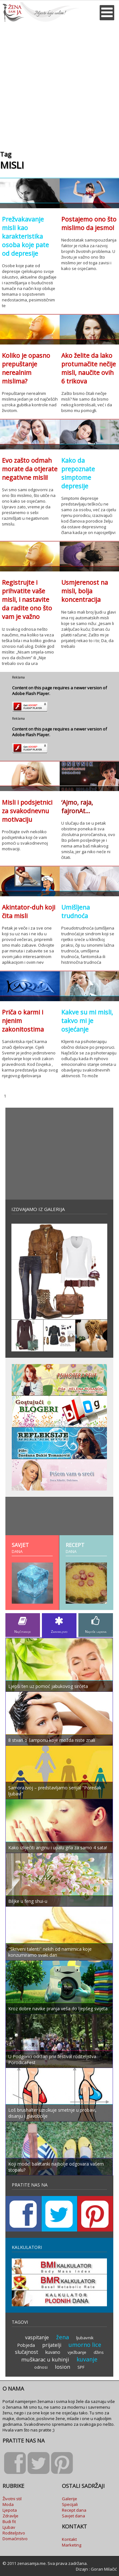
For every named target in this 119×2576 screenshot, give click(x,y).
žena (62, 2337)
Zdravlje (10, 2516)
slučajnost (26, 2351)
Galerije (69, 2499)
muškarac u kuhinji (45, 2359)
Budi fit (9, 2521)
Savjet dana (73, 2516)
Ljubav (9, 2527)
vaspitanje (37, 2337)
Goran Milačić (104, 2569)
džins (99, 2352)
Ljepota (10, 2510)
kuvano (52, 2352)
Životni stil (12, 2499)
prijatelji (51, 2344)
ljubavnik (85, 2338)
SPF (80, 2367)
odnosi (41, 2367)
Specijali (70, 2504)
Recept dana (74, 2510)
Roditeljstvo (14, 2533)
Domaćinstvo (15, 2538)
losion (62, 2366)
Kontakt (69, 2539)
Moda (8, 2504)
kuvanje (86, 2359)
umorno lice (85, 2344)
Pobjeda (26, 2345)
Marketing (71, 2545)
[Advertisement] (59, 84)
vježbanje (77, 2352)
